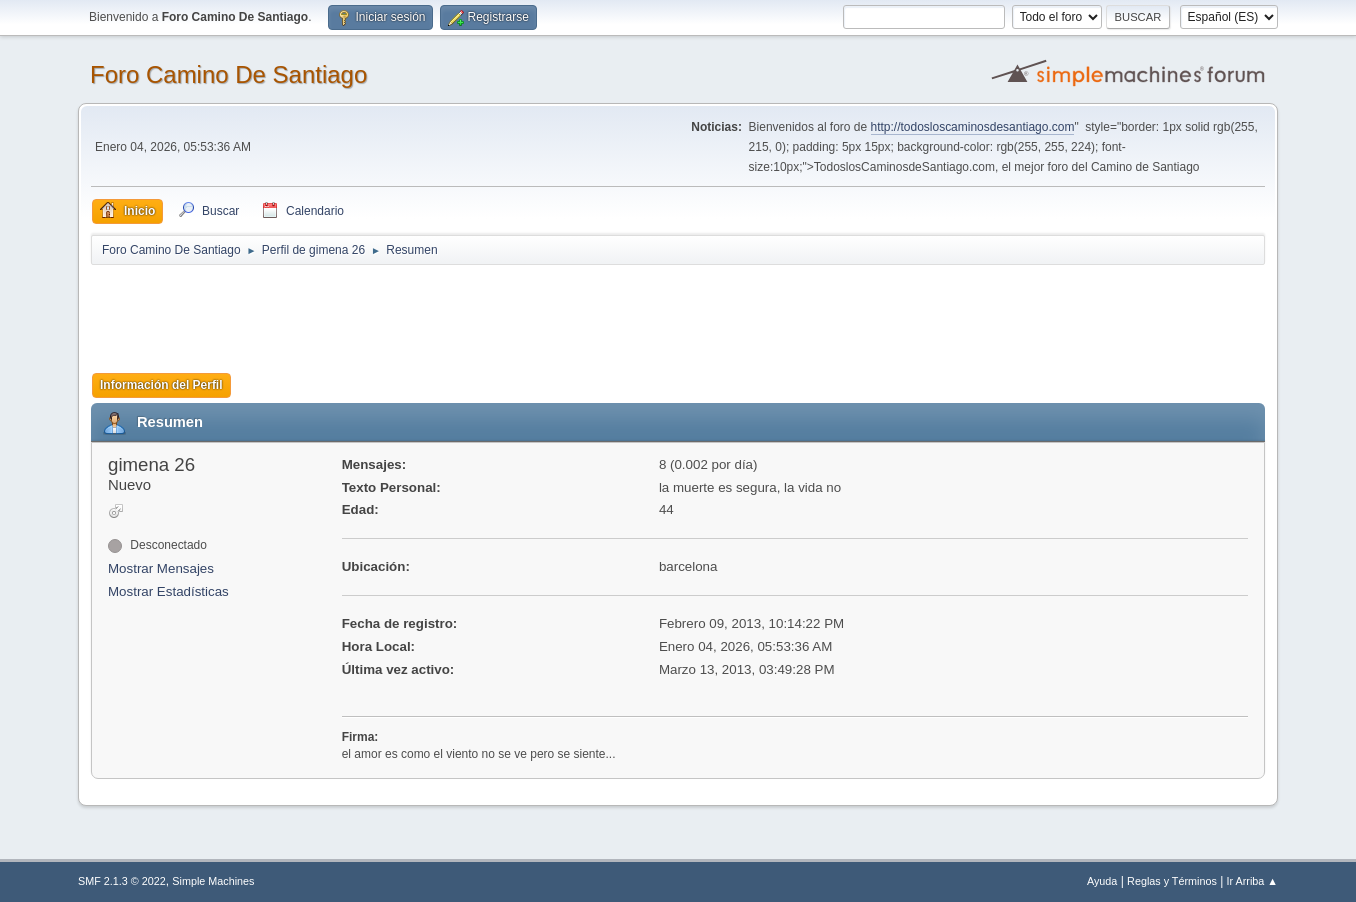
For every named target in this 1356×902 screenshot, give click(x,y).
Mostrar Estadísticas (168, 591)
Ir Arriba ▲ (1252, 881)
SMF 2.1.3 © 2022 (122, 881)
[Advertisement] (443, 312)
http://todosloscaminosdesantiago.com (973, 127)
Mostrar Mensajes (161, 568)
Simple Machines (213, 881)
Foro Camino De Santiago (228, 74)
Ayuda (1102, 881)
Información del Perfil (161, 385)
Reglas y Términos (1172, 881)
